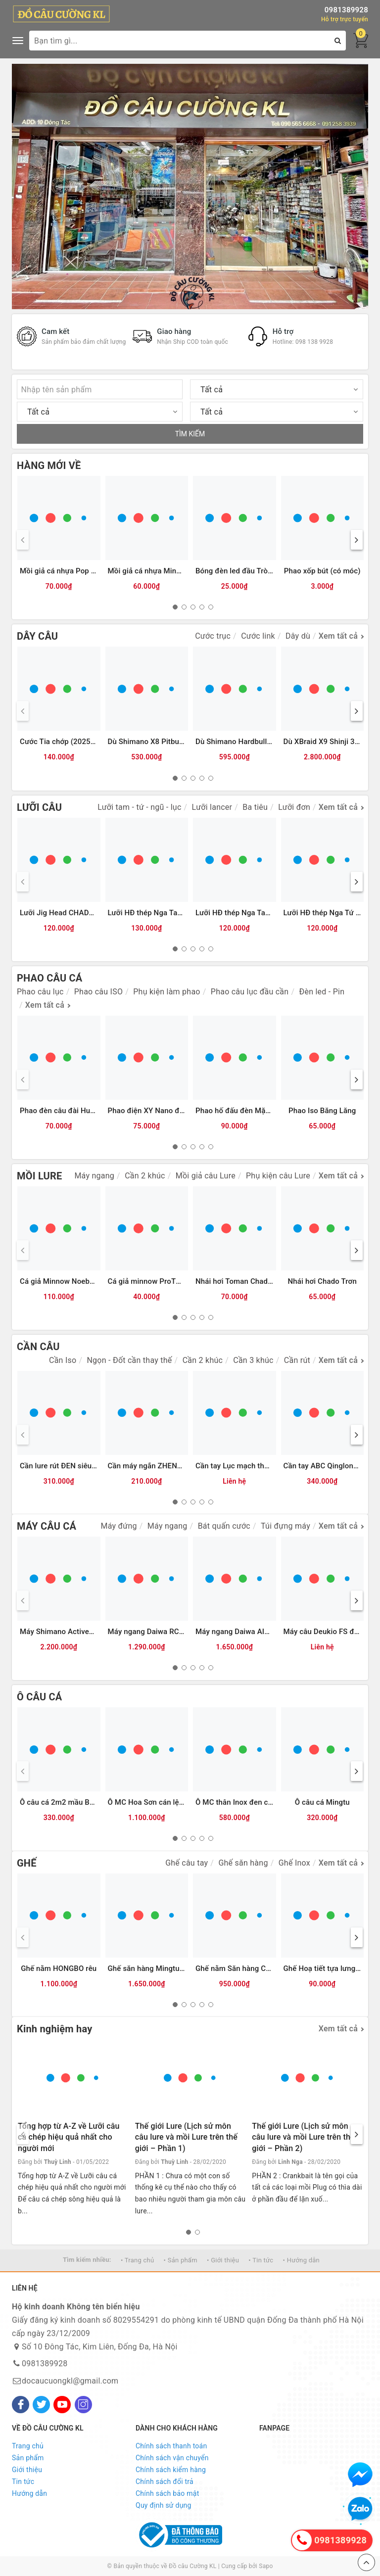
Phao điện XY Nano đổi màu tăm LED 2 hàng (183, 1110)
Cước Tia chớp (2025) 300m (67, 741)
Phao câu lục (40, 991)
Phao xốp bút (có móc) (322, 570)
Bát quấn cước (224, 1526)
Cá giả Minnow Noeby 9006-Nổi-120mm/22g (95, 1281)
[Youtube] (62, 2404)
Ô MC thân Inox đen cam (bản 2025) (256, 1802)
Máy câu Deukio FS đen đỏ (329, 1631)
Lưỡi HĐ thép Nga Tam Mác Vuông (166, 912)
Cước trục (213, 636)
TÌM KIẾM (190, 434)
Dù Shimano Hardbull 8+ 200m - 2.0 (255, 741)
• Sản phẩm (180, 2260)
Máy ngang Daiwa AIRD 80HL (244, 1631)
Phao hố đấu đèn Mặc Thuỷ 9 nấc (251, 1110)
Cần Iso (62, 1360)
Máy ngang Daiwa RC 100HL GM (162, 1631)
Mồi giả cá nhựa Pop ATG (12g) (72, 570)
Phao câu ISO (98, 991)
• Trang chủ (137, 2260)
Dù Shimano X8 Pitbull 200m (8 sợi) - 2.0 (176, 741)
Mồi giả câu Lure (206, 1175)
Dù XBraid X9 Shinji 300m (327, 741)
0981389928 (346, 9)
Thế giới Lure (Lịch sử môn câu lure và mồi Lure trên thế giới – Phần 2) (303, 2137)
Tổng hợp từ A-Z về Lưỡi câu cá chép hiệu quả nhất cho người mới (69, 2137)
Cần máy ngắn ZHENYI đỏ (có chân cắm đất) (183, 1465)
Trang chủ (28, 2446)
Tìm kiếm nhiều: (87, 2259)
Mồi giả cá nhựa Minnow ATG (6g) (165, 570)
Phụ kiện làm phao (166, 991)
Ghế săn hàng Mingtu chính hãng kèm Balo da (185, 1968)
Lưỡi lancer (212, 807)
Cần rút (297, 1360)
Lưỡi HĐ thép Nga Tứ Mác (327, 912)
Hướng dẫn (29, 2493)
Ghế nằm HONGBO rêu (58, 1968)
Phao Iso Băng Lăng (322, 1110)
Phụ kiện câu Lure (278, 1175)
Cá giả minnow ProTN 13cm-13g (163, 1281)
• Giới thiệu (223, 2260)
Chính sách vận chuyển (172, 2458)
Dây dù (297, 636)
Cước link (258, 636)
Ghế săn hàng (243, 1863)
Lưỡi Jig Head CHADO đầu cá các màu (84, 912)
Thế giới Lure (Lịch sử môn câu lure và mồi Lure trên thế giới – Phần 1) (186, 2137)
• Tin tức (260, 2260)
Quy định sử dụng (163, 2505)
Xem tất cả (338, 636)
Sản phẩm (28, 2458)
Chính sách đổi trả (164, 2481)
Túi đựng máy (285, 1526)
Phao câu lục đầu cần (250, 991)
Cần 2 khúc (145, 1175)
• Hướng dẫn (301, 2260)
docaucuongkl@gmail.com (70, 2381)
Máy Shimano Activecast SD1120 (76, 1631)
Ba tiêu (255, 807)
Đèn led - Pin (321, 991)
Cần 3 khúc (253, 1360)
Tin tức (23, 2481)
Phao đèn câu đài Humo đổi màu (75, 1110)
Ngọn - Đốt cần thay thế (129, 1360)
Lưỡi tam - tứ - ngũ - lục (139, 807)
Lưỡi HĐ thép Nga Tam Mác (241, 912)
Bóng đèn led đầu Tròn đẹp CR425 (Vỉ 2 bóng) (273, 570)
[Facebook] (20, 2404)
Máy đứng (118, 1526)
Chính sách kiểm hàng (171, 2470)
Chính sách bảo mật (167, 2493)
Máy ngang (94, 1175)
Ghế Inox (294, 1863)
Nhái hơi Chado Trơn (322, 1281)
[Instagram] (83, 2404)
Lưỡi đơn (294, 807)
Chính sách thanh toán (171, 2446)
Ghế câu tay (186, 1863)
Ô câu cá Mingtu (322, 1802)
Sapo (266, 2566)
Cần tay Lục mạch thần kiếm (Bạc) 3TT (261, 1465)
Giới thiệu (27, 2470)
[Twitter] (41, 2404)
